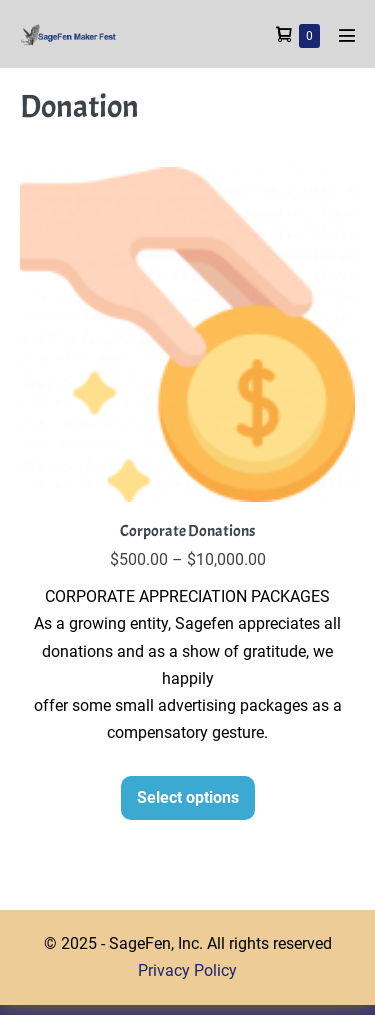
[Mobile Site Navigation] (347, 35)
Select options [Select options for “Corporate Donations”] (188, 797)
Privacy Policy (187, 970)
